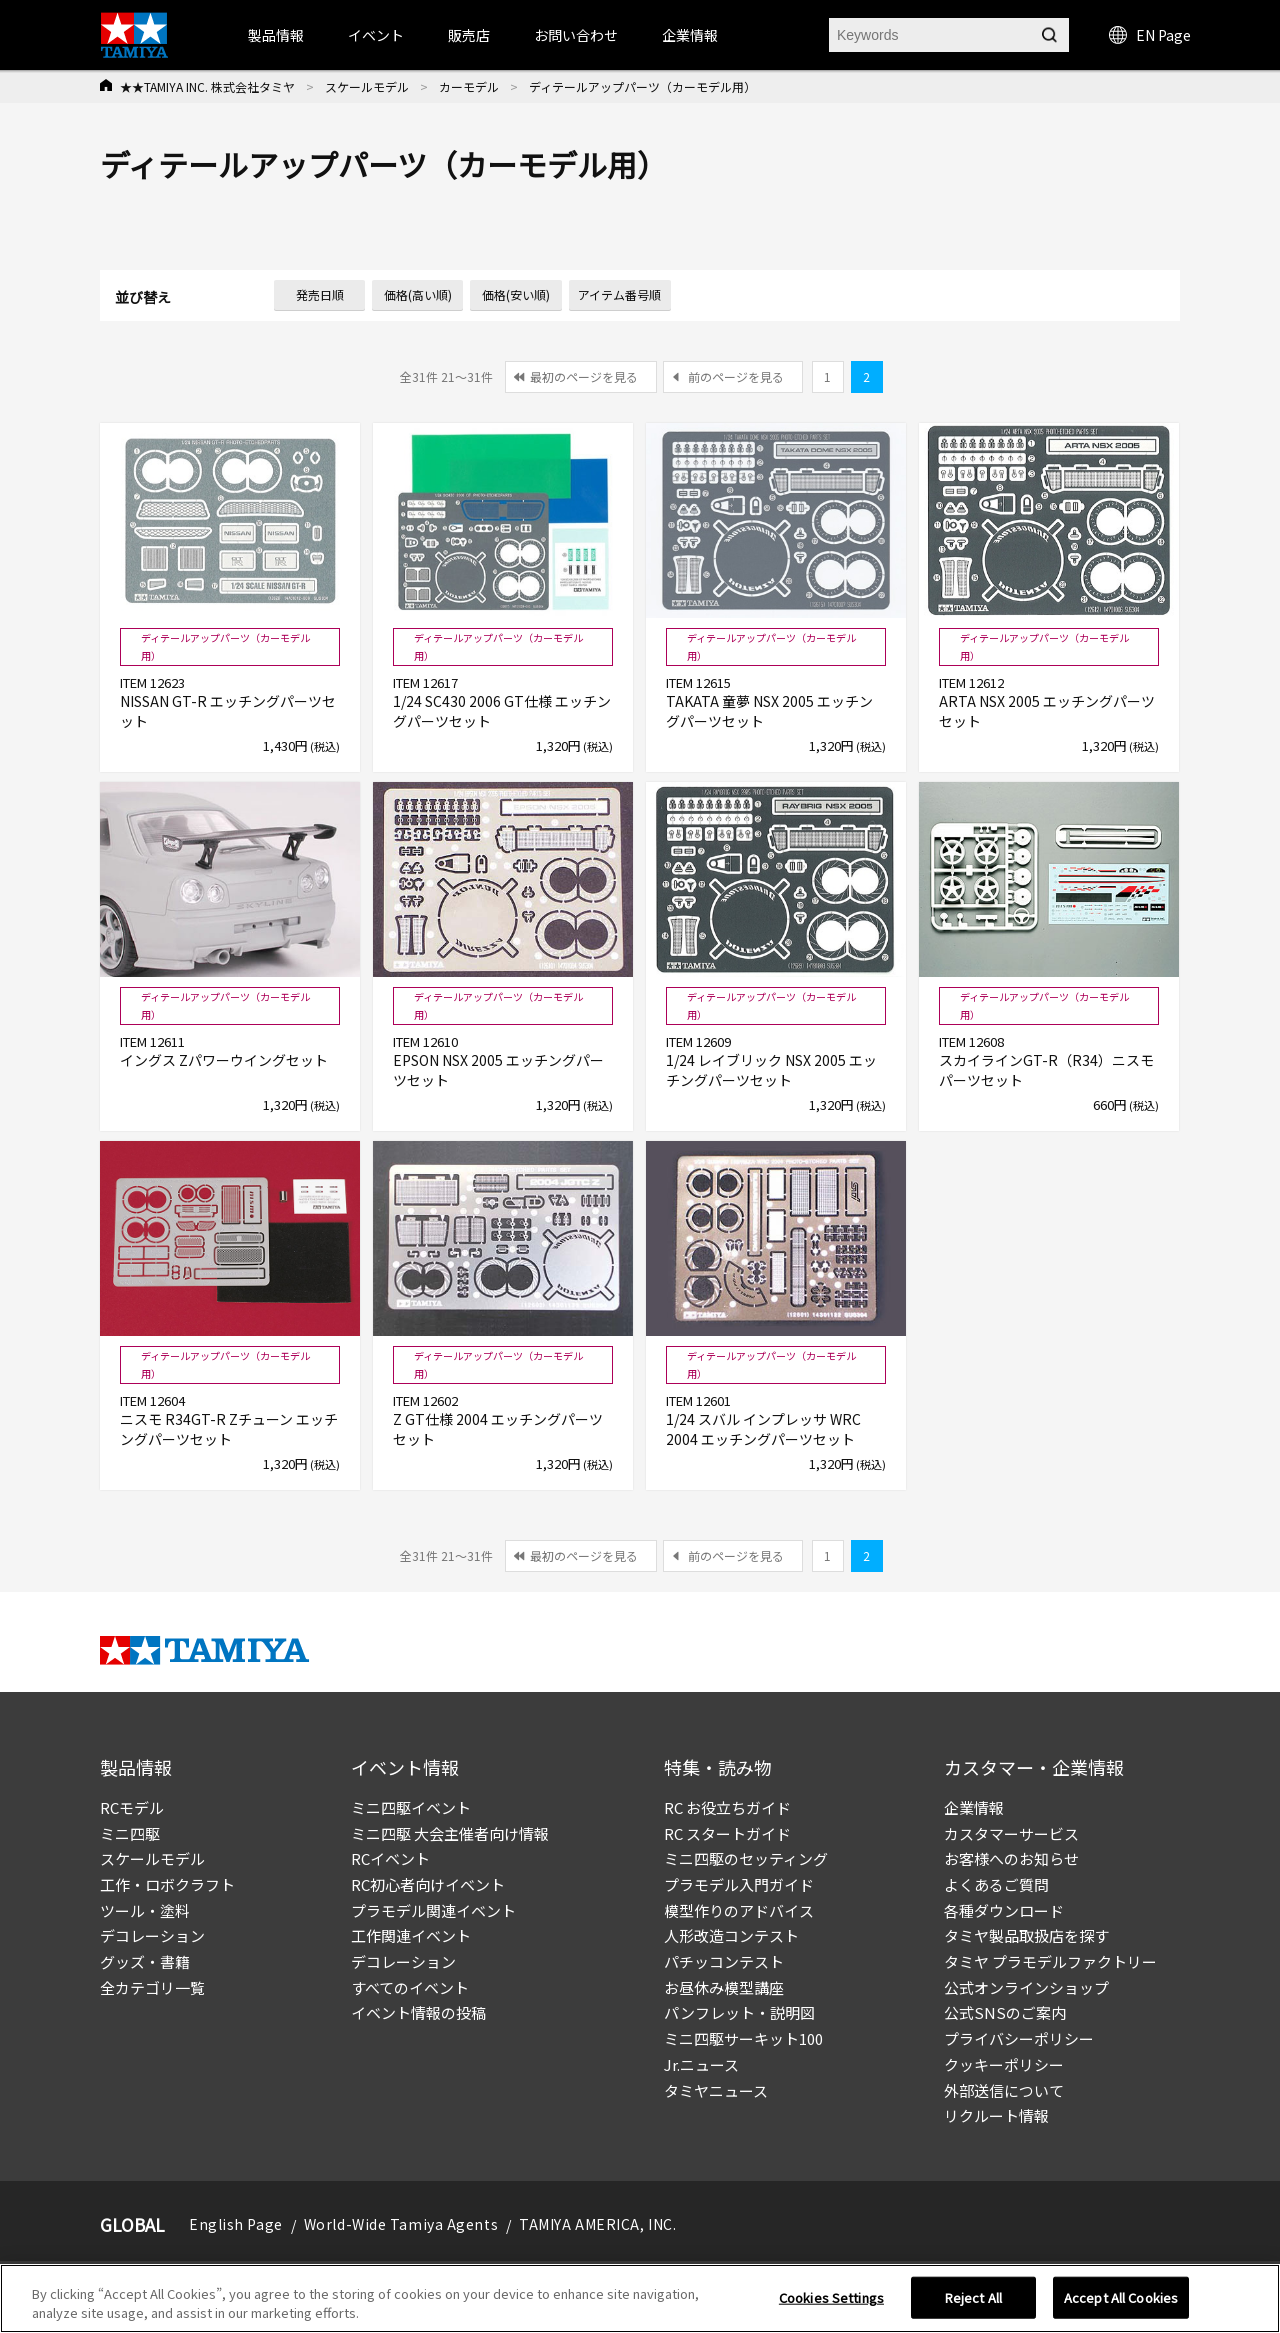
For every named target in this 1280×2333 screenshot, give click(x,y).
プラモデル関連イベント (433, 1910)
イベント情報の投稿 (418, 2012)
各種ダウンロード (1004, 1910)
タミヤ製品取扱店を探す (1026, 1935)
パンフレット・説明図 (739, 2012)
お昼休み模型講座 (724, 1987)
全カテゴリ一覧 (152, 1987)
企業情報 (974, 1807)
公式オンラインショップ (1026, 1987)
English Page (236, 2224)
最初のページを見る (584, 376)
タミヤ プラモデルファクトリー (1050, 1961)
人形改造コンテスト (731, 1935)
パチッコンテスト (724, 1961)
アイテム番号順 (619, 294)
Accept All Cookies (1121, 2304)
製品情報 (276, 35)
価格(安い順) (516, 294)
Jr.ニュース (701, 2064)
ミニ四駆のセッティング (746, 1858)
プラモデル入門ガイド (739, 1884)
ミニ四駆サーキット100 (743, 2038)
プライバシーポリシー (1019, 2038)
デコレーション (152, 1935)
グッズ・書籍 (145, 1961)
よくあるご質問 (996, 1884)
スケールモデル (367, 86)
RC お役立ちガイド (727, 1807)
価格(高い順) (418, 294)
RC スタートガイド (727, 1833)
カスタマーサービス (1011, 1833)
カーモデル (469, 86)
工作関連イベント (411, 1935)
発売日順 (320, 294)
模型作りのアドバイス (739, 1910)
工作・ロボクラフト (167, 1884)
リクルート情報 (996, 2115)
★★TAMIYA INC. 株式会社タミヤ (207, 86)
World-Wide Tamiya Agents (401, 2224)
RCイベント (390, 1858)
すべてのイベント (410, 1987)
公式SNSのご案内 (1005, 2012)
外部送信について (1004, 2090)
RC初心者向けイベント (428, 1884)
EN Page (1150, 35)
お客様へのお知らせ (1011, 1858)
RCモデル (132, 1807)
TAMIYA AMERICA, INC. (597, 2224)
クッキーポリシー (1004, 2064)
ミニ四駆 (130, 1833)
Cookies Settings (831, 2304)
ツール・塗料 (145, 1910)
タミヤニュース (716, 2090)
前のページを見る (736, 376)
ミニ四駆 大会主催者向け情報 (450, 1833)
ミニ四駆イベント (411, 1807)
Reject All (973, 2304)
